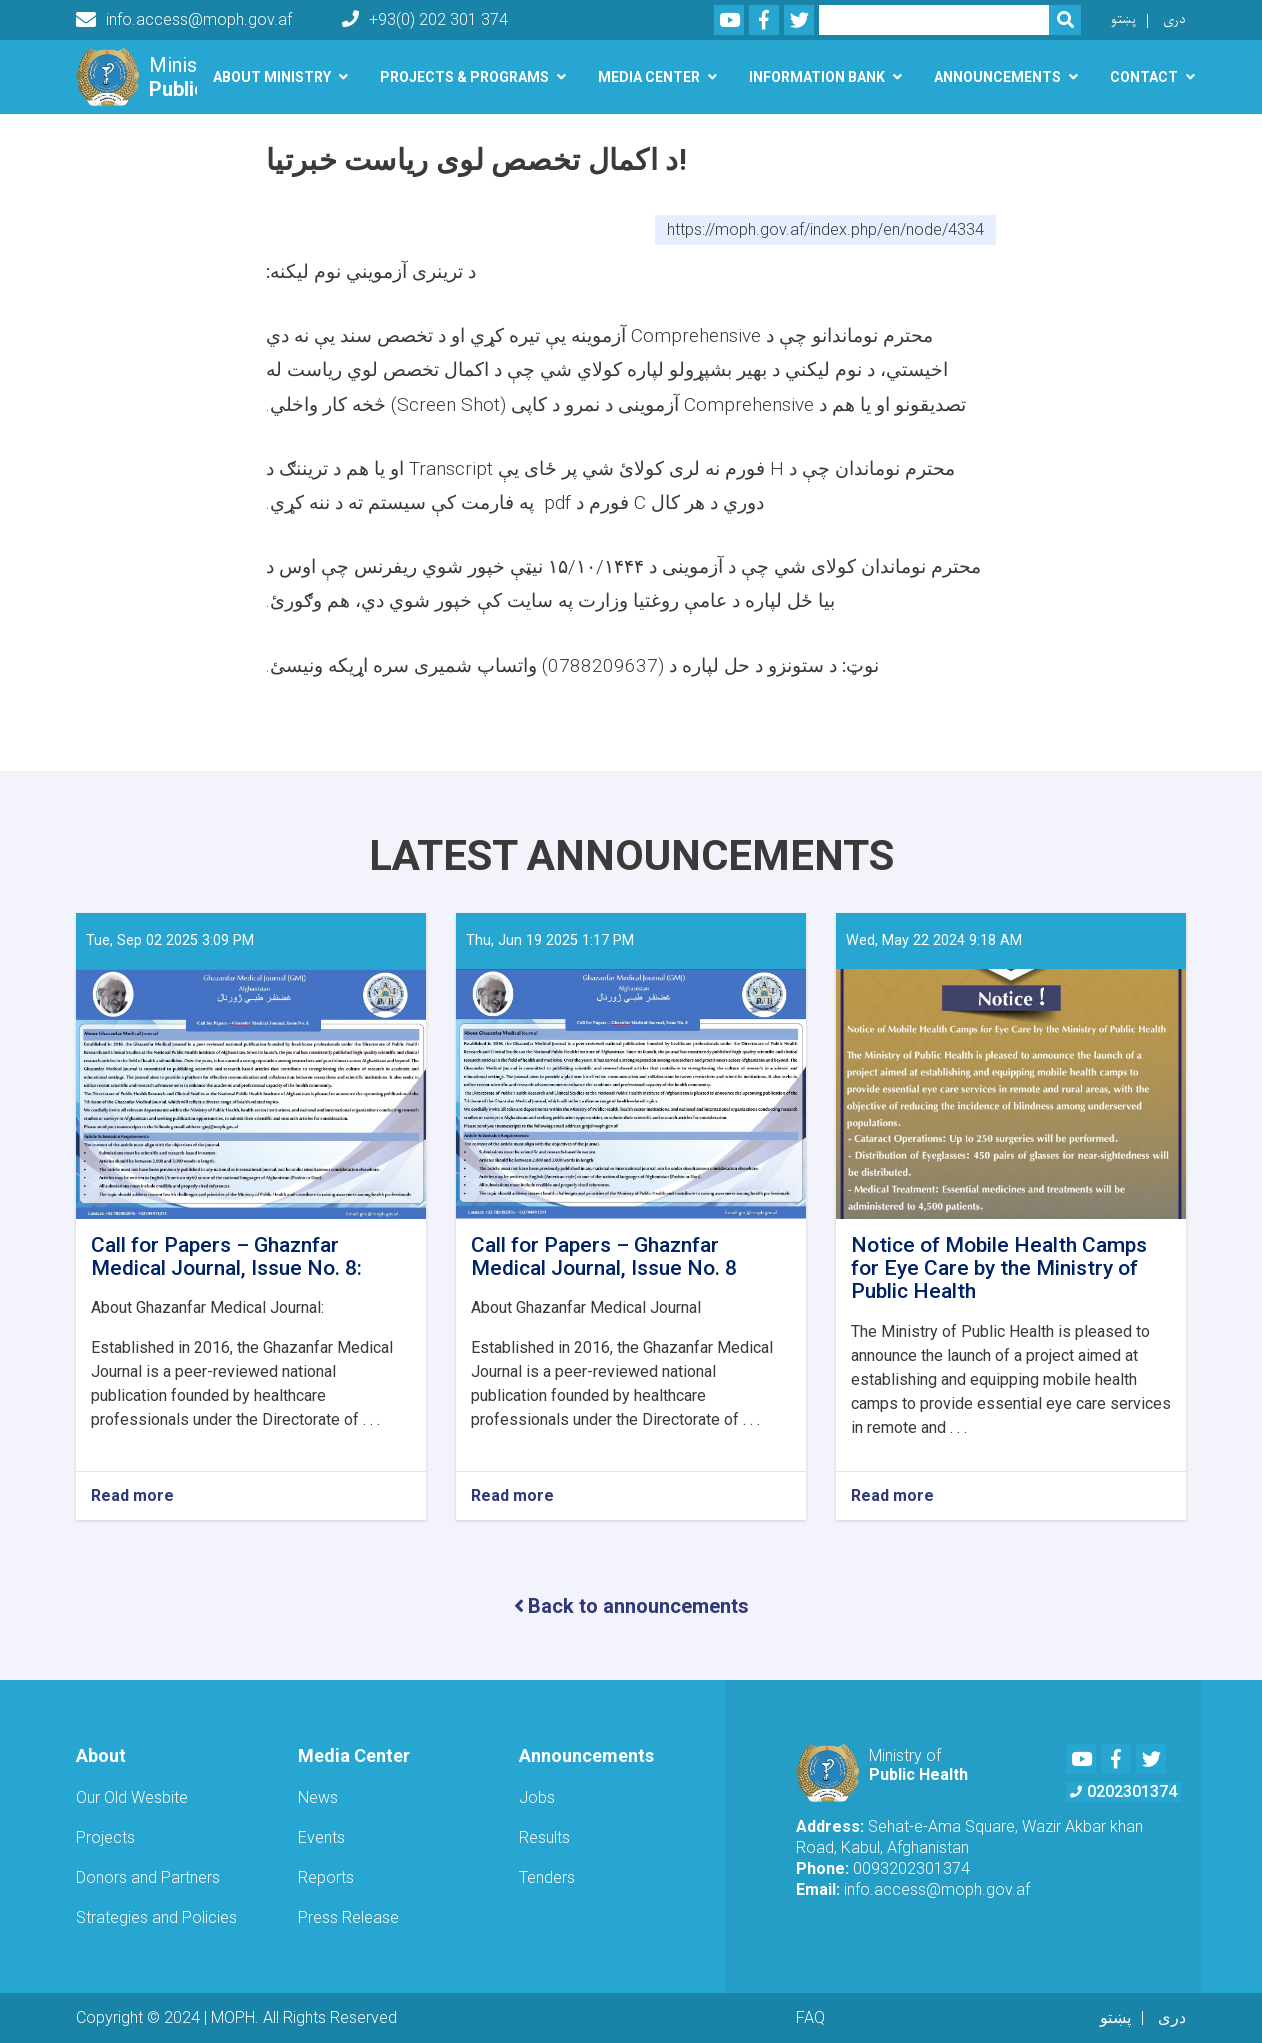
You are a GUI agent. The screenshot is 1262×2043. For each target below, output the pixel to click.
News (318, 1797)
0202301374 (1123, 1791)
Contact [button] (1144, 77)
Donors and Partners (148, 1877)
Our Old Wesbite (132, 1797)
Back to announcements (631, 1606)
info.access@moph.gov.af (184, 20)
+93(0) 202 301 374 (425, 19)
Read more (132, 1496)
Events (321, 1837)
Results (544, 1837)
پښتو (1123, 19)
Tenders (547, 1877)
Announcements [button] (997, 77)
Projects (105, 1837)
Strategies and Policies (156, 1917)
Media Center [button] (649, 77)
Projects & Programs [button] (464, 77)
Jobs (537, 1797)
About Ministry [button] (272, 77)
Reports (326, 1877)
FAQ (810, 2017)
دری (1174, 19)
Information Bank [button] (817, 77)
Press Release (348, 1917)
